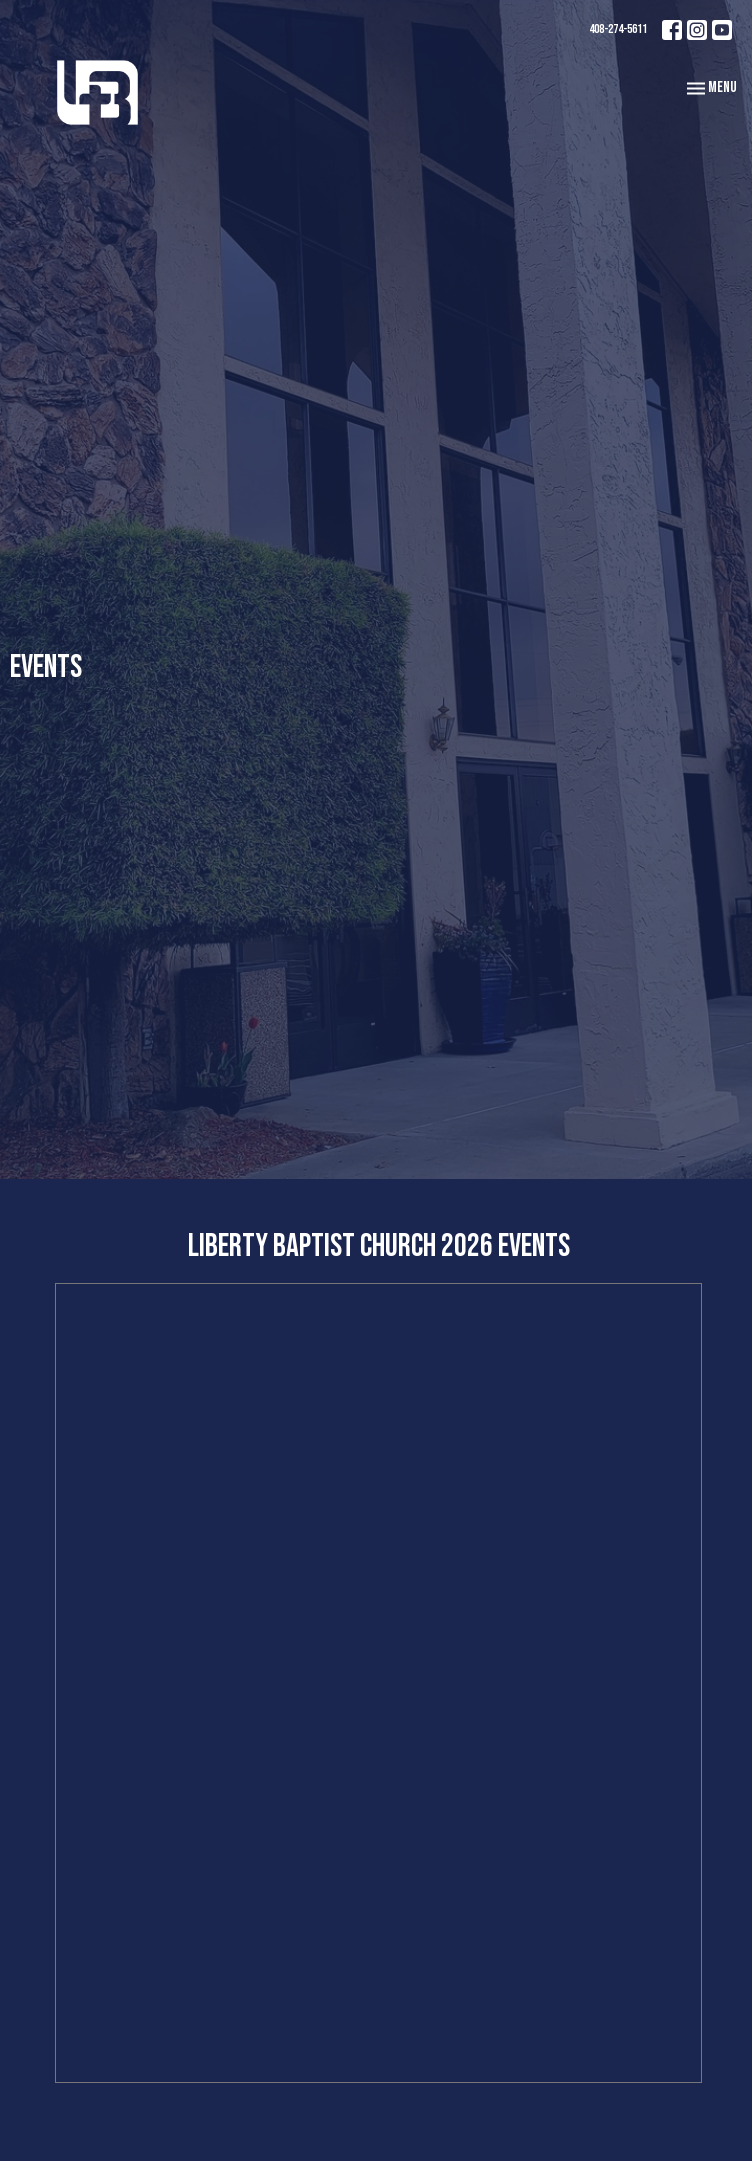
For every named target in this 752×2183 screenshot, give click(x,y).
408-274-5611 (618, 29)
